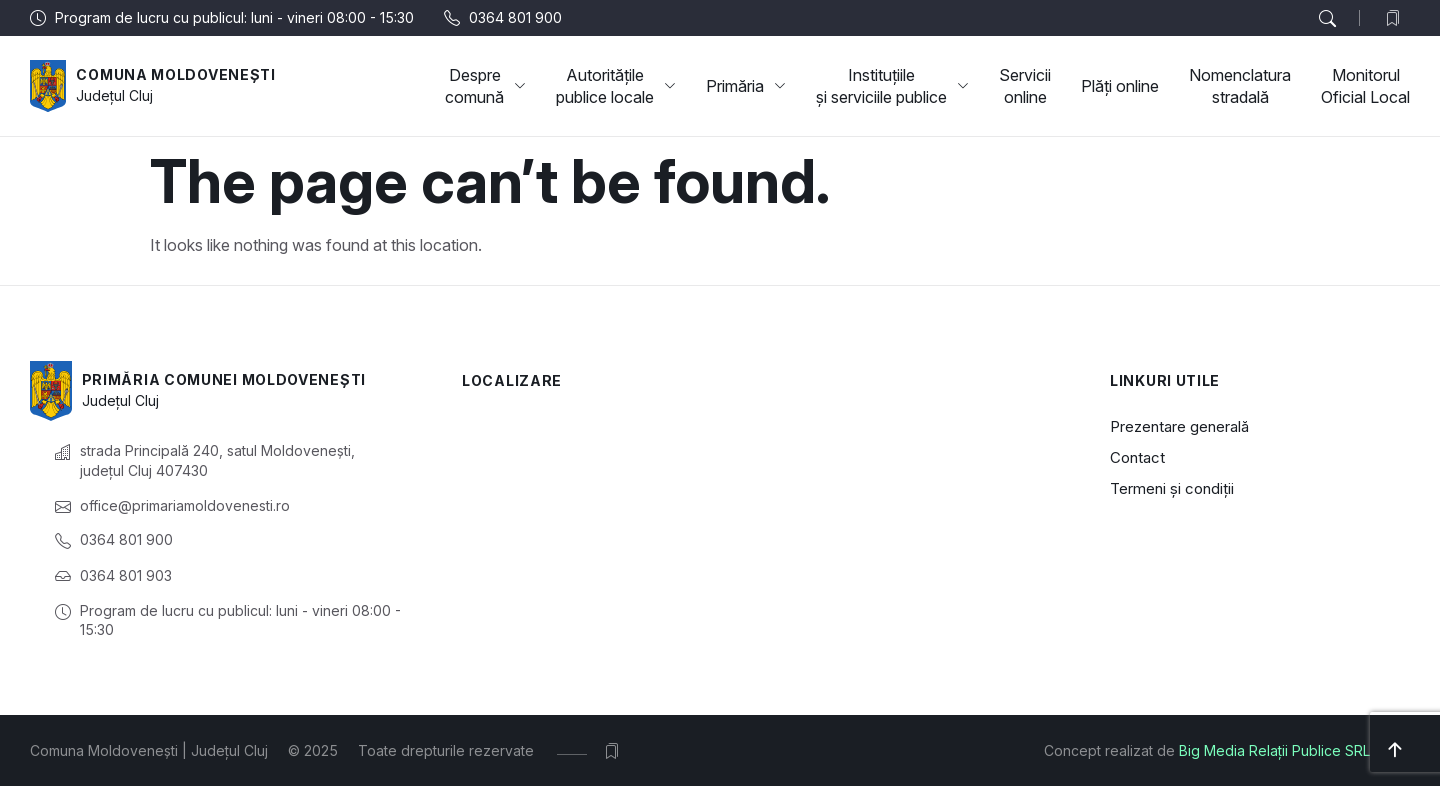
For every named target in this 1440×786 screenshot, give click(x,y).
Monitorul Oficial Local (1365, 86)
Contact (1137, 457)
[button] (1327, 19)
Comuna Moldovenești (175, 74)
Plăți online (1120, 86)
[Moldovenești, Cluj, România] (756, 511)
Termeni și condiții (1172, 488)
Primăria (746, 86)
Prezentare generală (1179, 426)
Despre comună (485, 86)
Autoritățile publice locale (616, 86)
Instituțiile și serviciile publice (892, 86)
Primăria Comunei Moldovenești (224, 379)
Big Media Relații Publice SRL (1274, 750)
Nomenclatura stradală (1240, 86)
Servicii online (1025, 86)
